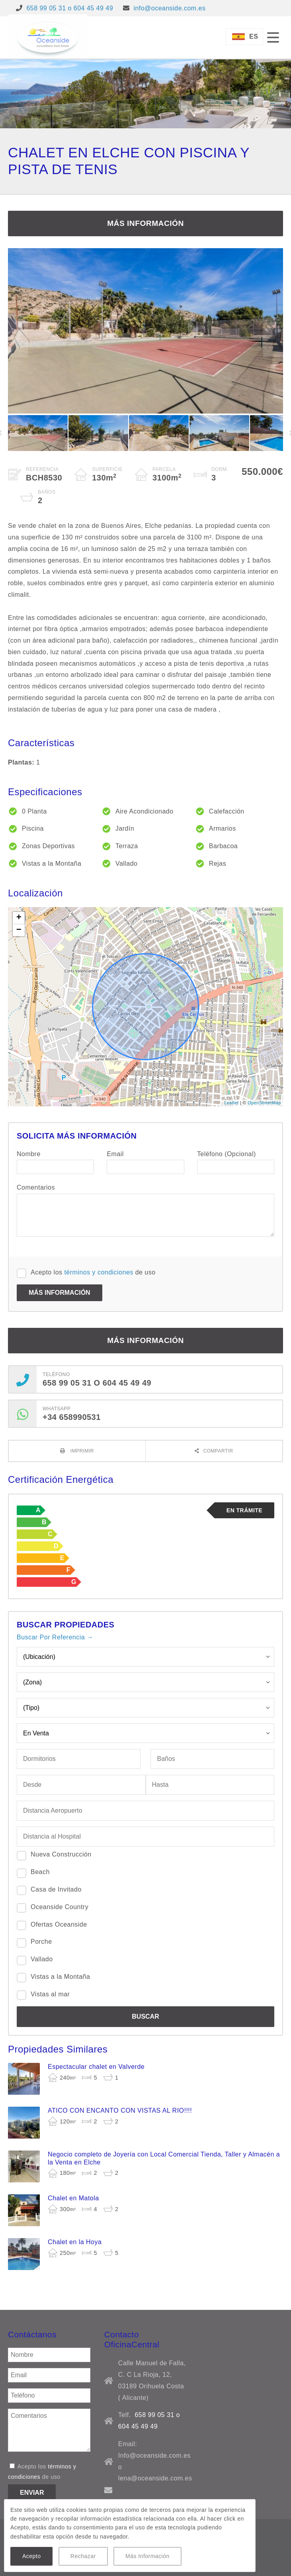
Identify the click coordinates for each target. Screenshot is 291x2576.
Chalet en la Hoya (75, 2242)
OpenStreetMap (264, 1102)
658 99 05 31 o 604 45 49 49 (69, 8)
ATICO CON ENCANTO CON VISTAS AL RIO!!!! (120, 2110)
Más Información (147, 2556)
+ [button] (19, 918)
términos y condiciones (98, 1272)
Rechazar (83, 2556)
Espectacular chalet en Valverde (96, 2066)
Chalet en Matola (73, 2198)
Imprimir (81, 1451)
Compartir (218, 1451)
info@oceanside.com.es (169, 8)
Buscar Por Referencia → (55, 1637)
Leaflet (231, 1102)
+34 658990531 (72, 1417)
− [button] (19, 930)
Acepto (31, 2556)
